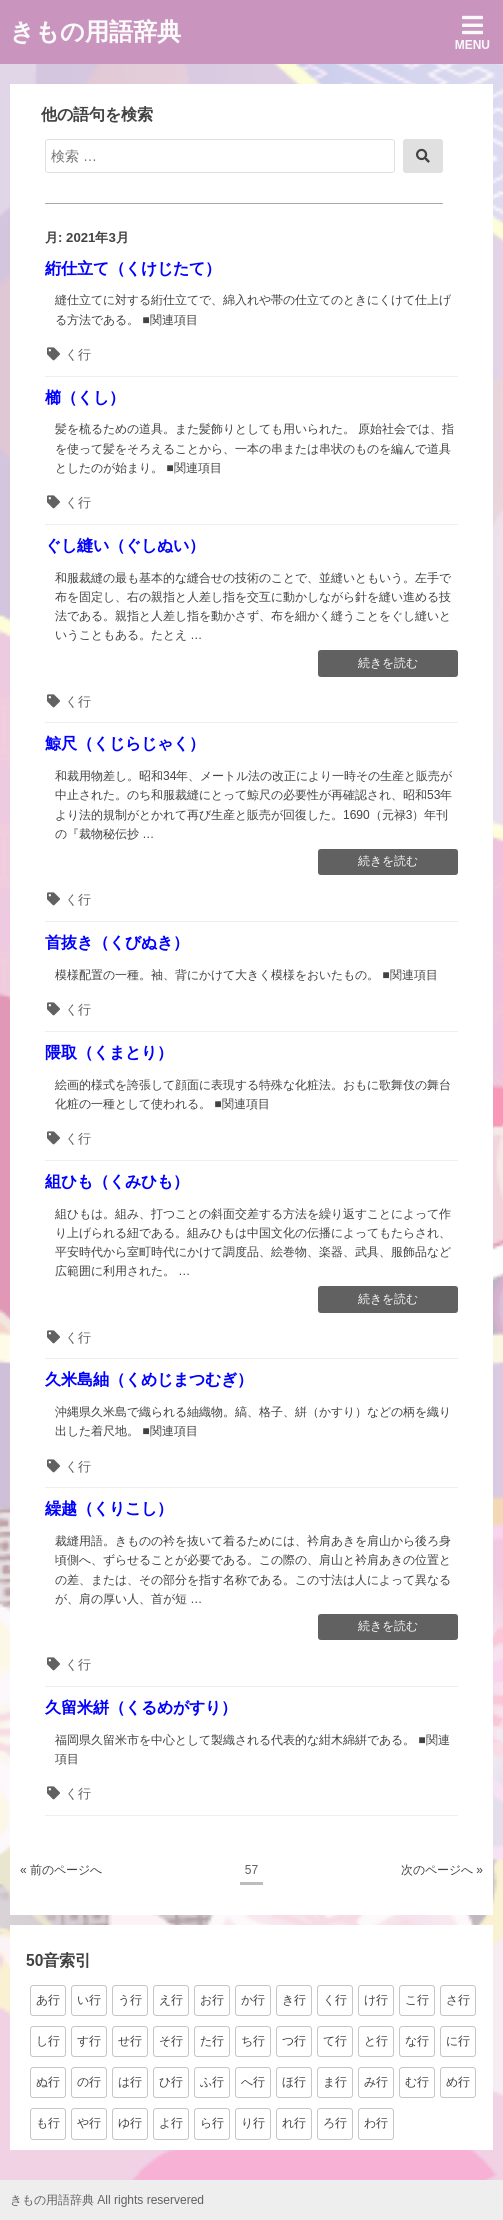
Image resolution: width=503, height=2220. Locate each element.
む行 (417, 2082)
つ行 (294, 2041)
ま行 (335, 2082)
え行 (171, 2000)
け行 (376, 2000)
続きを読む (387, 665)
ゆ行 (130, 2123)
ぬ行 (48, 2082)
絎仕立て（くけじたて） (133, 268)
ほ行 (294, 2082)
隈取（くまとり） (109, 1052)
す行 (89, 2041)
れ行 (294, 2123)
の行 (89, 2082)
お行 (212, 2000)
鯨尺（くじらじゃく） (125, 743)
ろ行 (335, 2123)
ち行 (253, 2041)
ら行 (212, 2123)
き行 (294, 2000)
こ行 (417, 2000)
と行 (376, 2041)
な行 (417, 2041)
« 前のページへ (61, 1870)
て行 (335, 2041)
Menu (472, 32)
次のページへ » (442, 1870)
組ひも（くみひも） (117, 1181)
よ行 (171, 2123)
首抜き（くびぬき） (117, 942)
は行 (130, 2082)
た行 (212, 2041)
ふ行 (212, 2082)
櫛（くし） (85, 397)
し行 (48, 2041)
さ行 (458, 2000)
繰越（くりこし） (109, 1508)
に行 (458, 2041)
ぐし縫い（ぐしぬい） (125, 545)
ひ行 (171, 2082)
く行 (78, 354)
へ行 (253, 2082)
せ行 (130, 2041)
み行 (376, 2082)
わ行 (376, 2123)
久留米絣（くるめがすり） (141, 1707)
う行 (130, 2000)
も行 (48, 2123)
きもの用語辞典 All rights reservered (107, 2200)
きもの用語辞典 (95, 31)
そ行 (171, 2041)
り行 (253, 2123)
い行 (89, 2000)
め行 (458, 2082)
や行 (89, 2123)
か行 (253, 2000)
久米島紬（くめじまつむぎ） (149, 1379)
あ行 (48, 2000)
